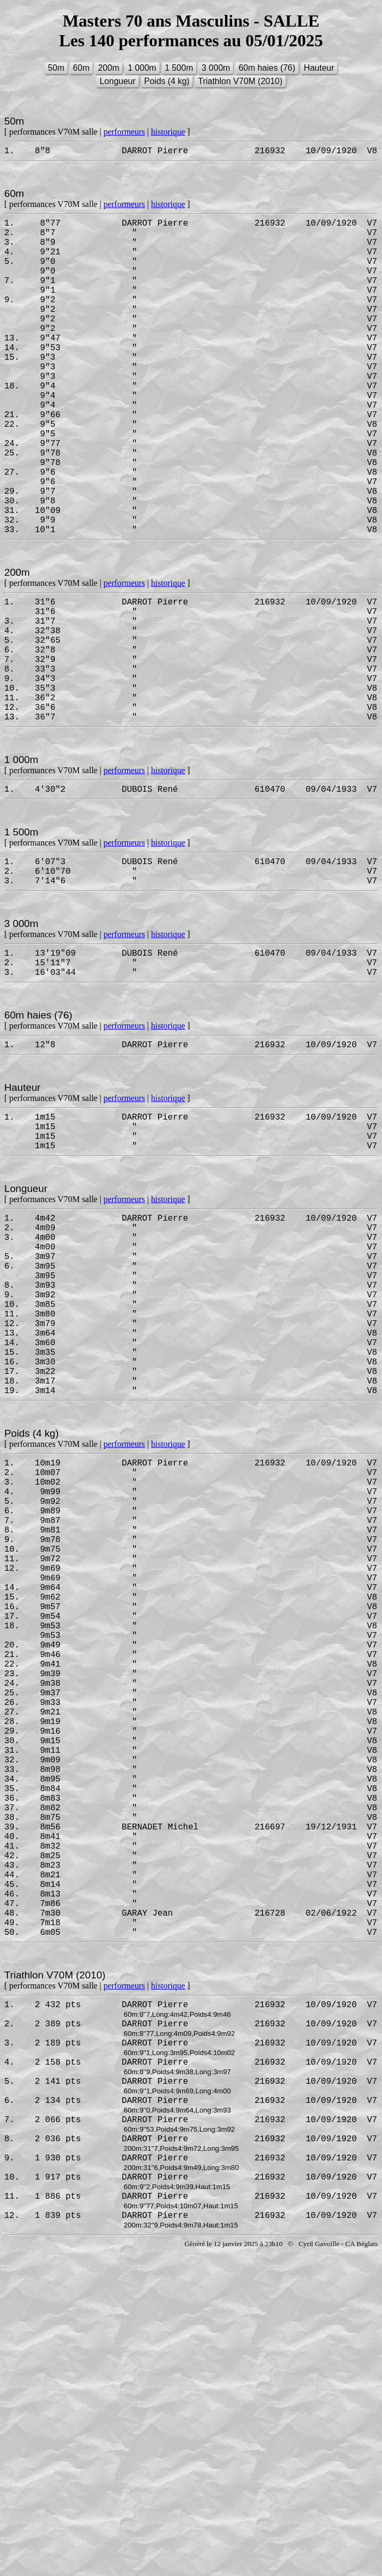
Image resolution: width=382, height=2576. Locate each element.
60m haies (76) (266, 67)
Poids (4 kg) (166, 81)
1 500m (179, 67)
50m (56, 67)
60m (81, 67)
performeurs (124, 131)
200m (108, 67)
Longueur (117, 81)
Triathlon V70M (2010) (240, 81)
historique (168, 131)
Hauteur (319, 67)
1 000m (142, 67)
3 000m (216, 67)
